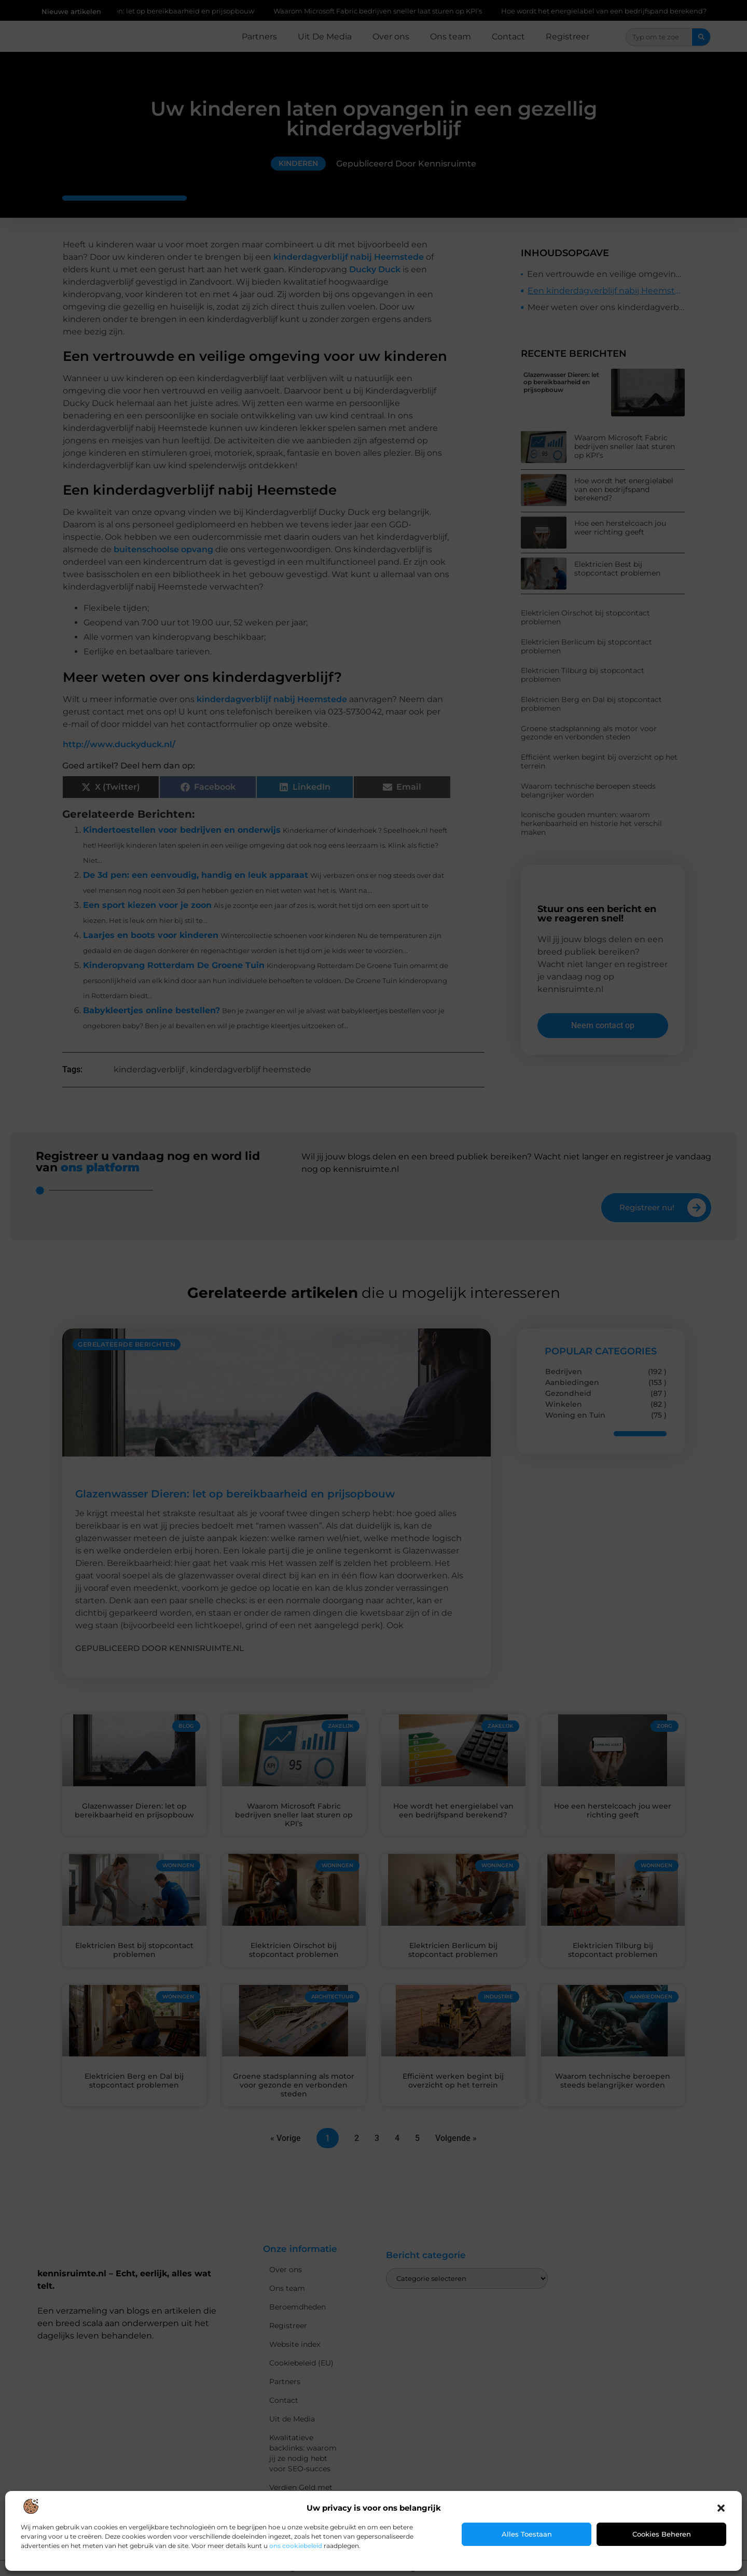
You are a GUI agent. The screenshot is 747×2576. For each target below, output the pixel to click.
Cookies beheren (661, 2534)
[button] (721, 2508)
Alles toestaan (527, 2534)
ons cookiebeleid (295, 2546)
